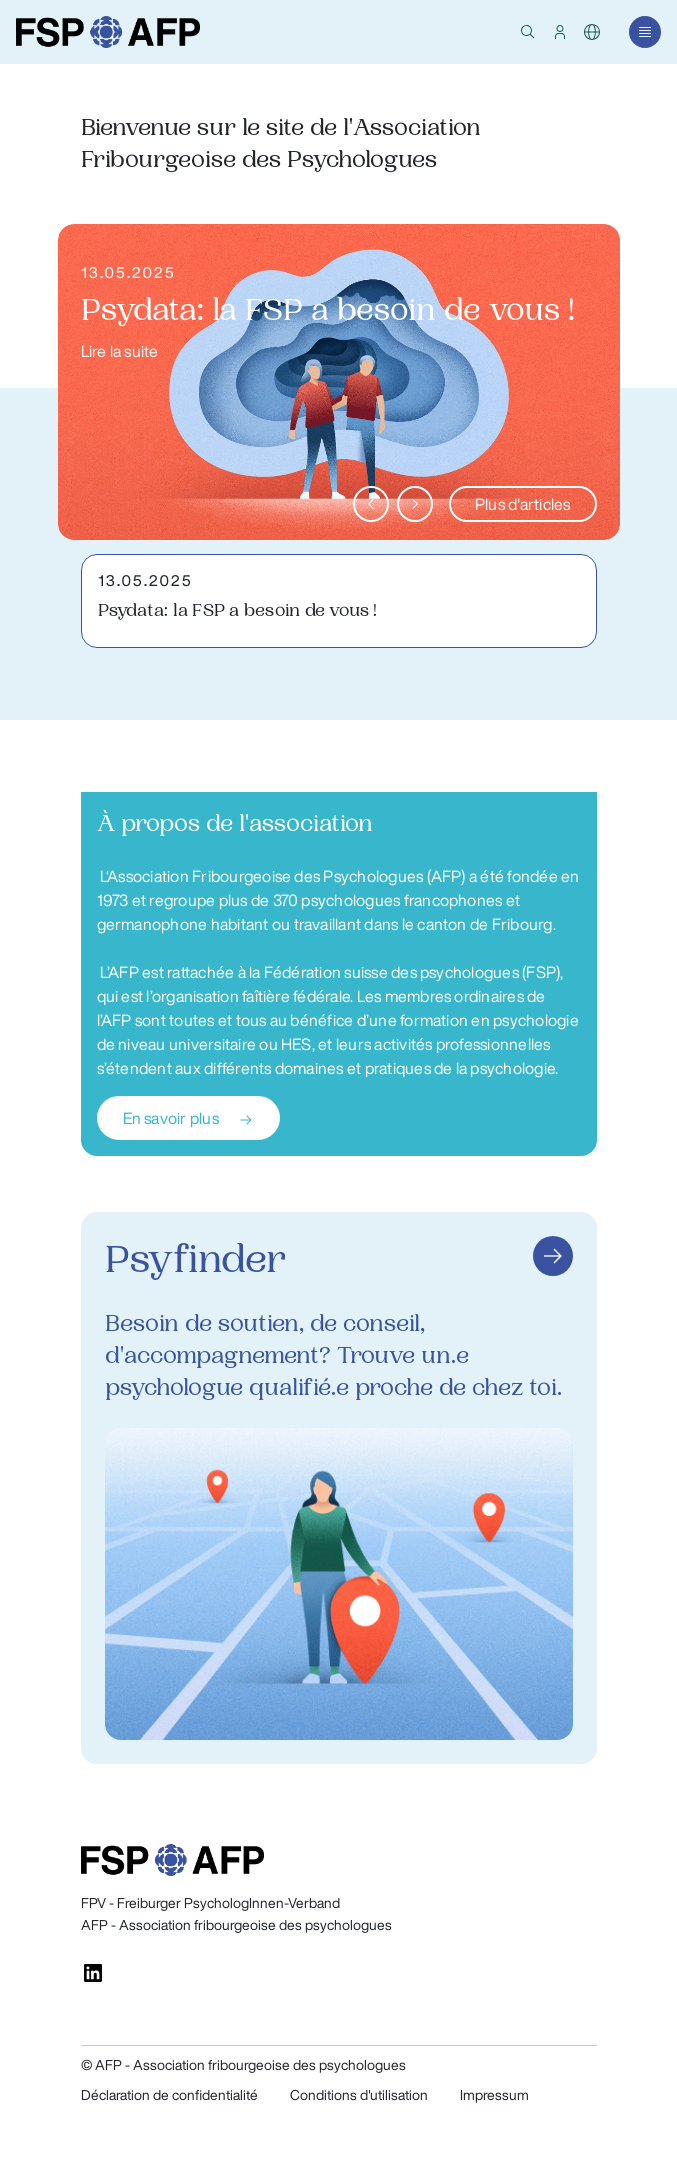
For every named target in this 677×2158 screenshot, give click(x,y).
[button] (528, 32)
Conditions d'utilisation (359, 2095)
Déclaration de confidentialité (169, 2095)
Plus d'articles (523, 504)
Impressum (494, 2095)
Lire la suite (120, 351)
